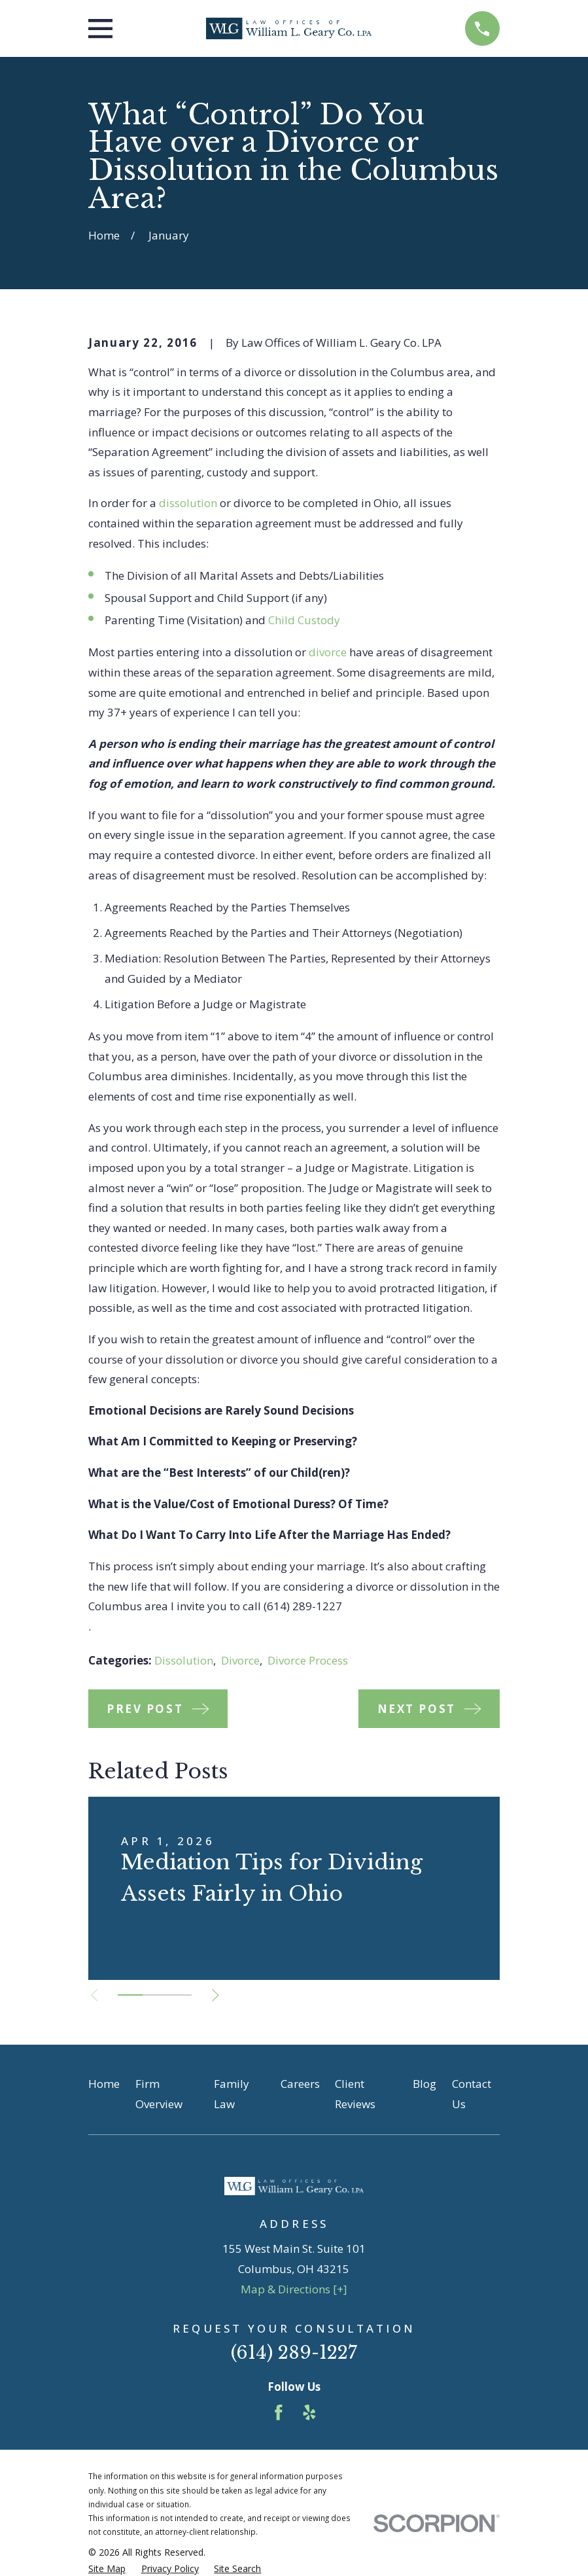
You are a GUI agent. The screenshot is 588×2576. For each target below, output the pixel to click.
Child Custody (304, 619)
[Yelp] (309, 2412)
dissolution (188, 502)
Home (104, 2083)
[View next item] (215, 1995)
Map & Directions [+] (294, 2289)
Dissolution (183, 1660)
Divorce (240, 1660)
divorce (328, 652)
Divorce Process (308, 1660)
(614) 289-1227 (294, 2352)
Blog (424, 2083)
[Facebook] (278, 2412)
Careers (300, 2083)
